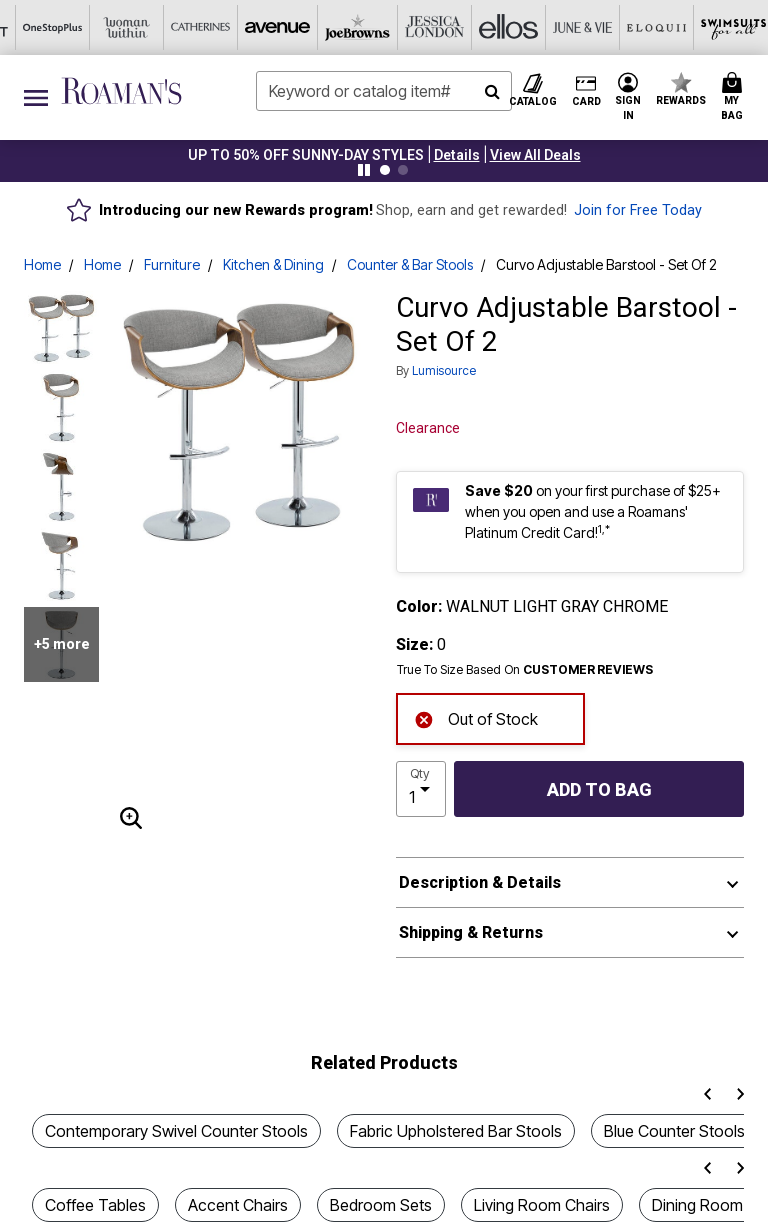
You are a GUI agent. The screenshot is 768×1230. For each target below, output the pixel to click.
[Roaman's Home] (121, 91)
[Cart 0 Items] (735, 97)
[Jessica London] (199, 27)
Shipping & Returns (471, 932)
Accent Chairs (238, 1205)
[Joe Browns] (125, 27)
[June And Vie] (347, 27)
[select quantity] (421, 789)
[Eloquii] (421, 27)
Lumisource (444, 370)
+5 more (62, 644)
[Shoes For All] (717, 27)
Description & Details (480, 882)
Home (42, 264)
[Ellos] (273, 27)
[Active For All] (569, 27)
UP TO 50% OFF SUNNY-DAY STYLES (306, 155)
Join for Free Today (638, 210)
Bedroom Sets (381, 1205)
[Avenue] (51, 27)
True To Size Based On (525, 670)
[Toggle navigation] (36, 97)
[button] (457, 155)
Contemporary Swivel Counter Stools (176, 1131)
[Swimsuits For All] (495, 27)
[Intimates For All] (643, 27)
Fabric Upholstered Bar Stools (456, 1131)
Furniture (172, 264)
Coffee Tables (95, 1205)
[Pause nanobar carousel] (364, 170)
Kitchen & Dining (273, 264)
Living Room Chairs (542, 1205)
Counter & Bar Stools (410, 264)
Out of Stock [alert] (476, 717)
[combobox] (384, 91)
